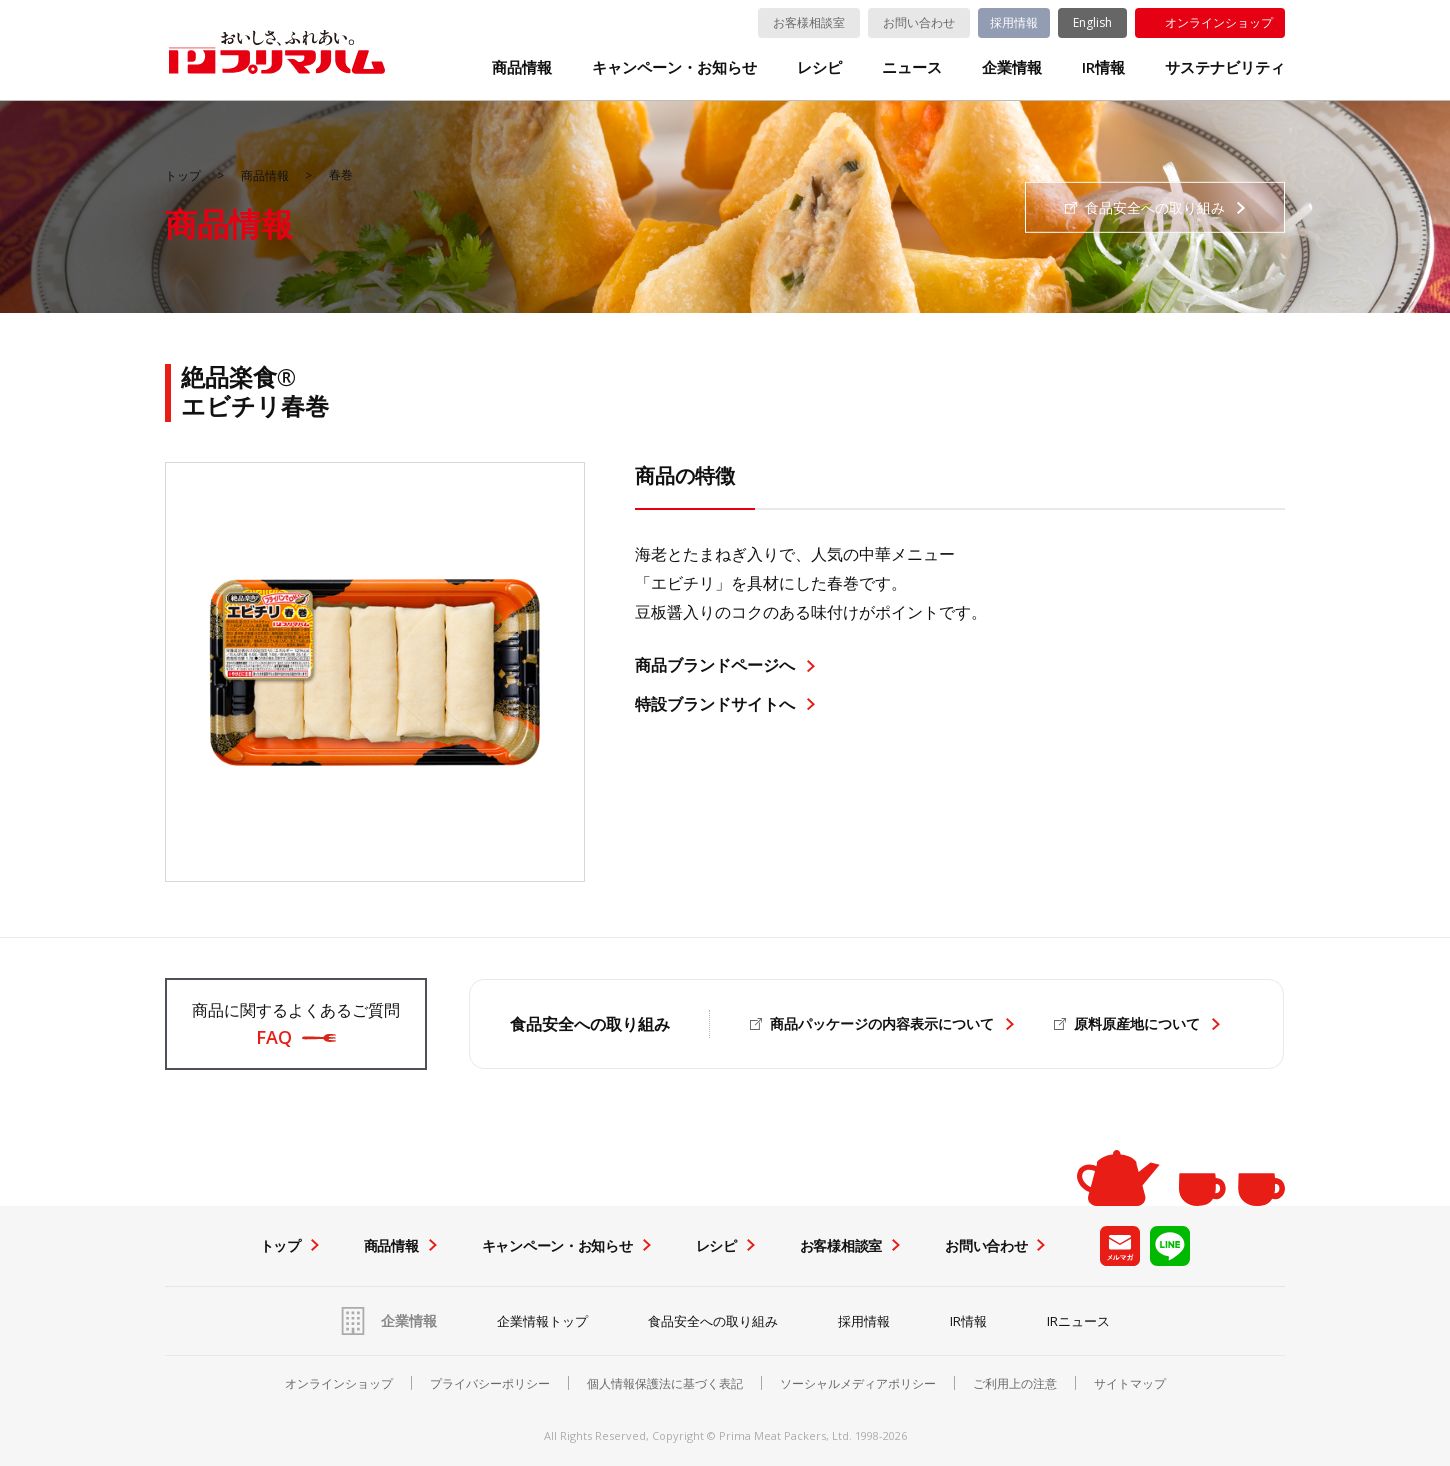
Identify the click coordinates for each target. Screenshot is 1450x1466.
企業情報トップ (542, 1321)
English (1092, 22)
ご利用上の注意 (1015, 1384)
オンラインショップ (1219, 22)
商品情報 (522, 67)
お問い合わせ (919, 22)
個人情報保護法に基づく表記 (665, 1384)
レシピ (819, 67)
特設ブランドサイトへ (715, 704)
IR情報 (1103, 67)
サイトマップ (1130, 1384)
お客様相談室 (809, 22)
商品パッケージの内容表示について (882, 1023)
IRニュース (1078, 1321)
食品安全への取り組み (713, 1321)
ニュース (912, 67)
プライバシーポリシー (490, 1384)
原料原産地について (1137, 1023)
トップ (183, 175)
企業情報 (1012, 67)
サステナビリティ (1225, 67)
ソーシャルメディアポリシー (858, 1384)
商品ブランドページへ (715, 665)
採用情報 (1014, 22)
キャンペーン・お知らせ (674, 67)
